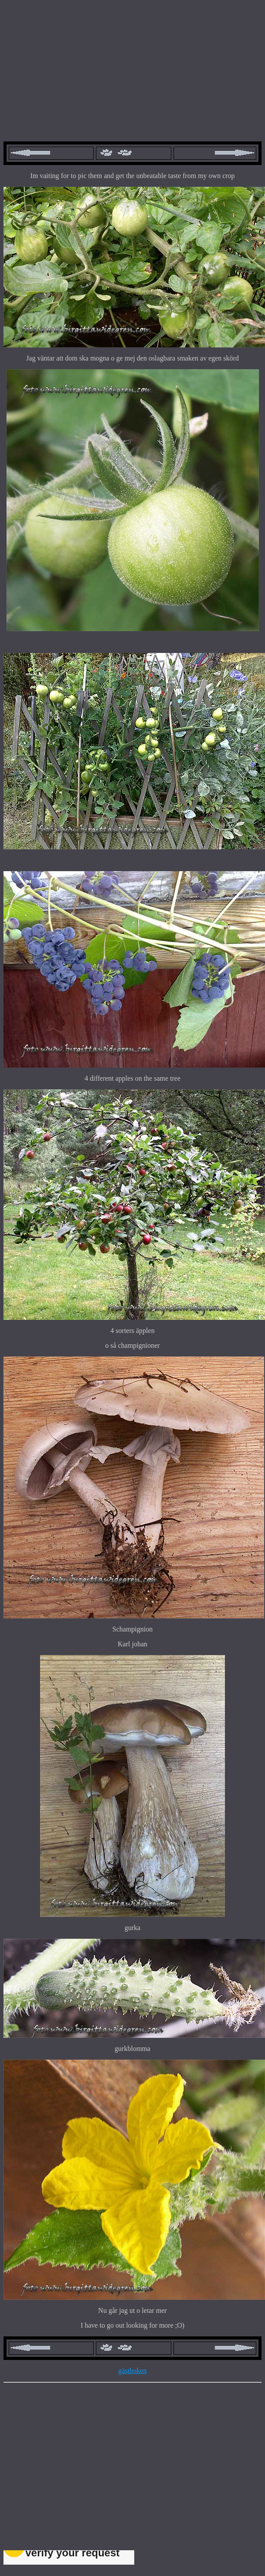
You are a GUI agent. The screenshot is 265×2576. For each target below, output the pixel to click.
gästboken (133, 2370)
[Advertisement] (132, 64)
